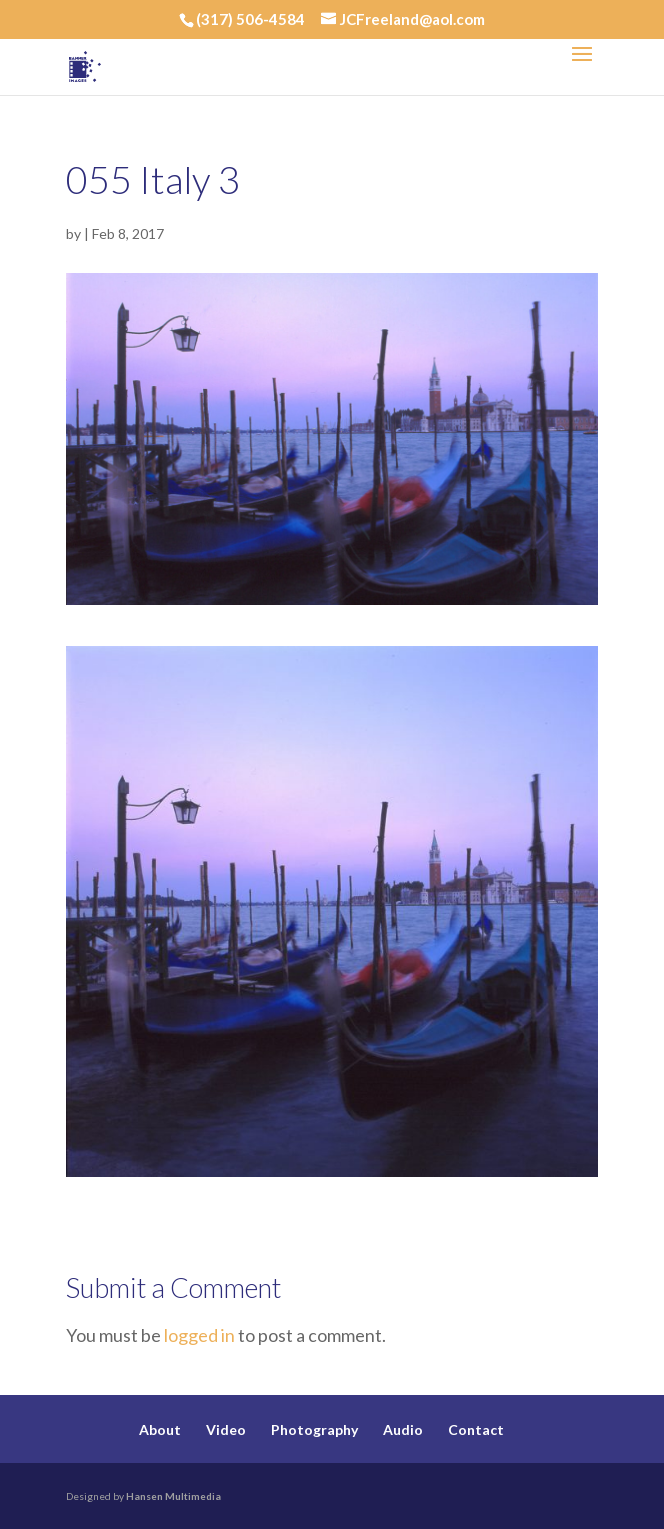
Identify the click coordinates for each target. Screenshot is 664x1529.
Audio (403, 1429)
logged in (199, 1335)
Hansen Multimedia (173, 1496)
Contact (476, 1429)
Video (226, 1429)
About (160, 1429)
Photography (314, 1429)
